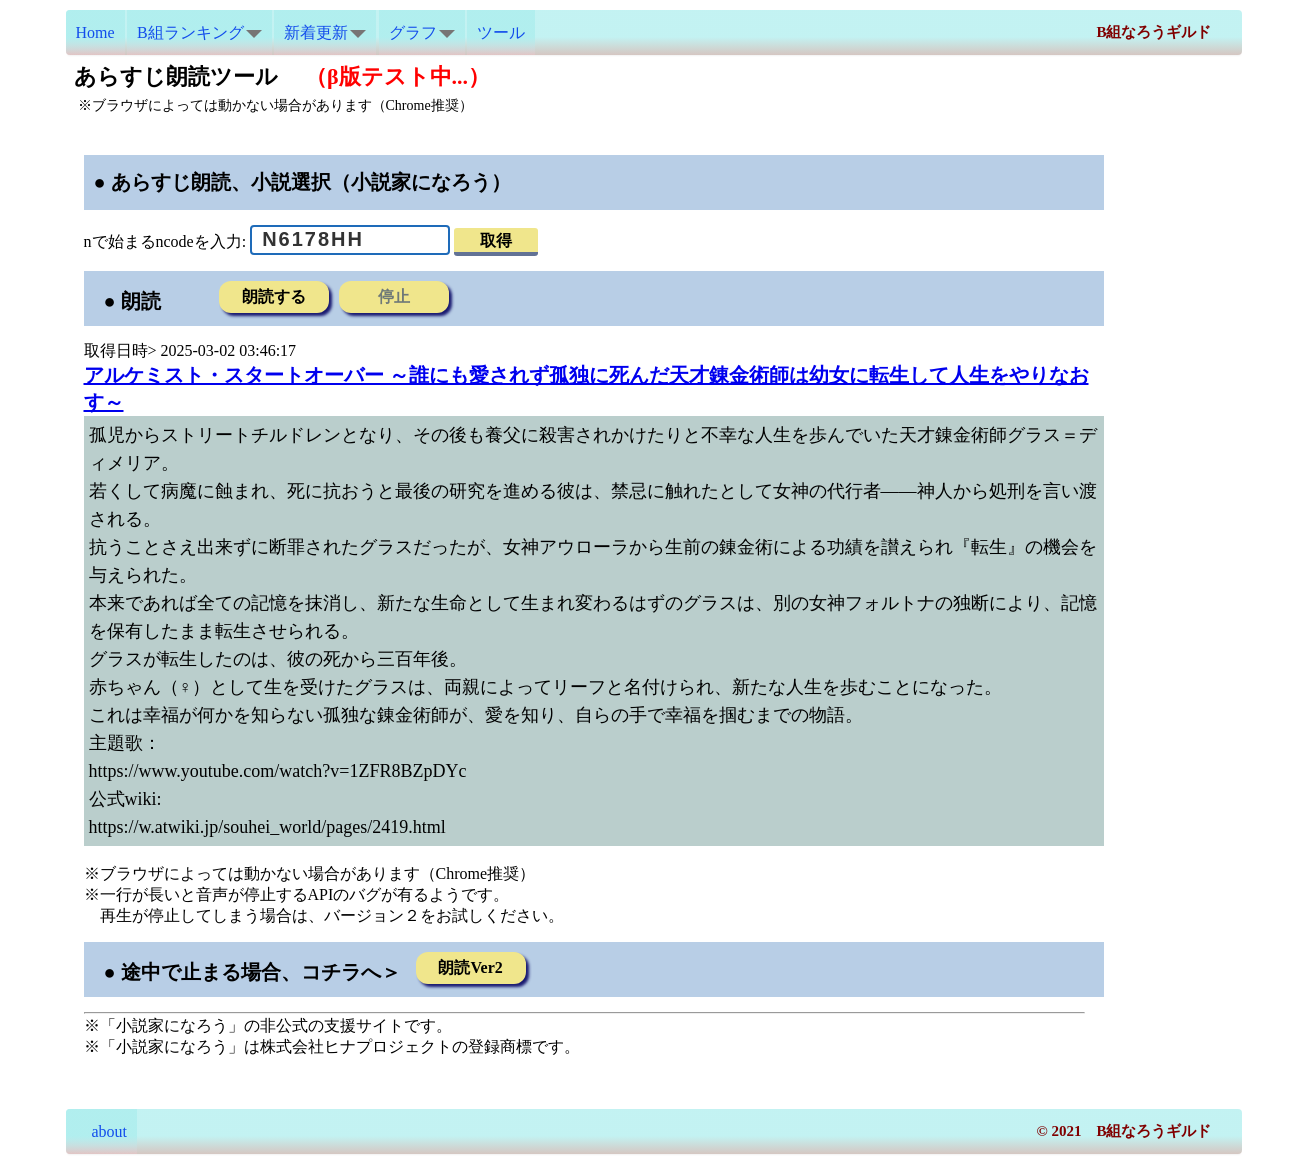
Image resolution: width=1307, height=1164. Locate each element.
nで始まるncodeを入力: (165, 240)
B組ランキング (199, 32)
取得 (496, 240)
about (102, 1131)
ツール (501, 32)
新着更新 (325, 32)
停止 (394, 296)
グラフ (422, 32)
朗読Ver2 (470, 967)
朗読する (274, 296)
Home (95, 32)
